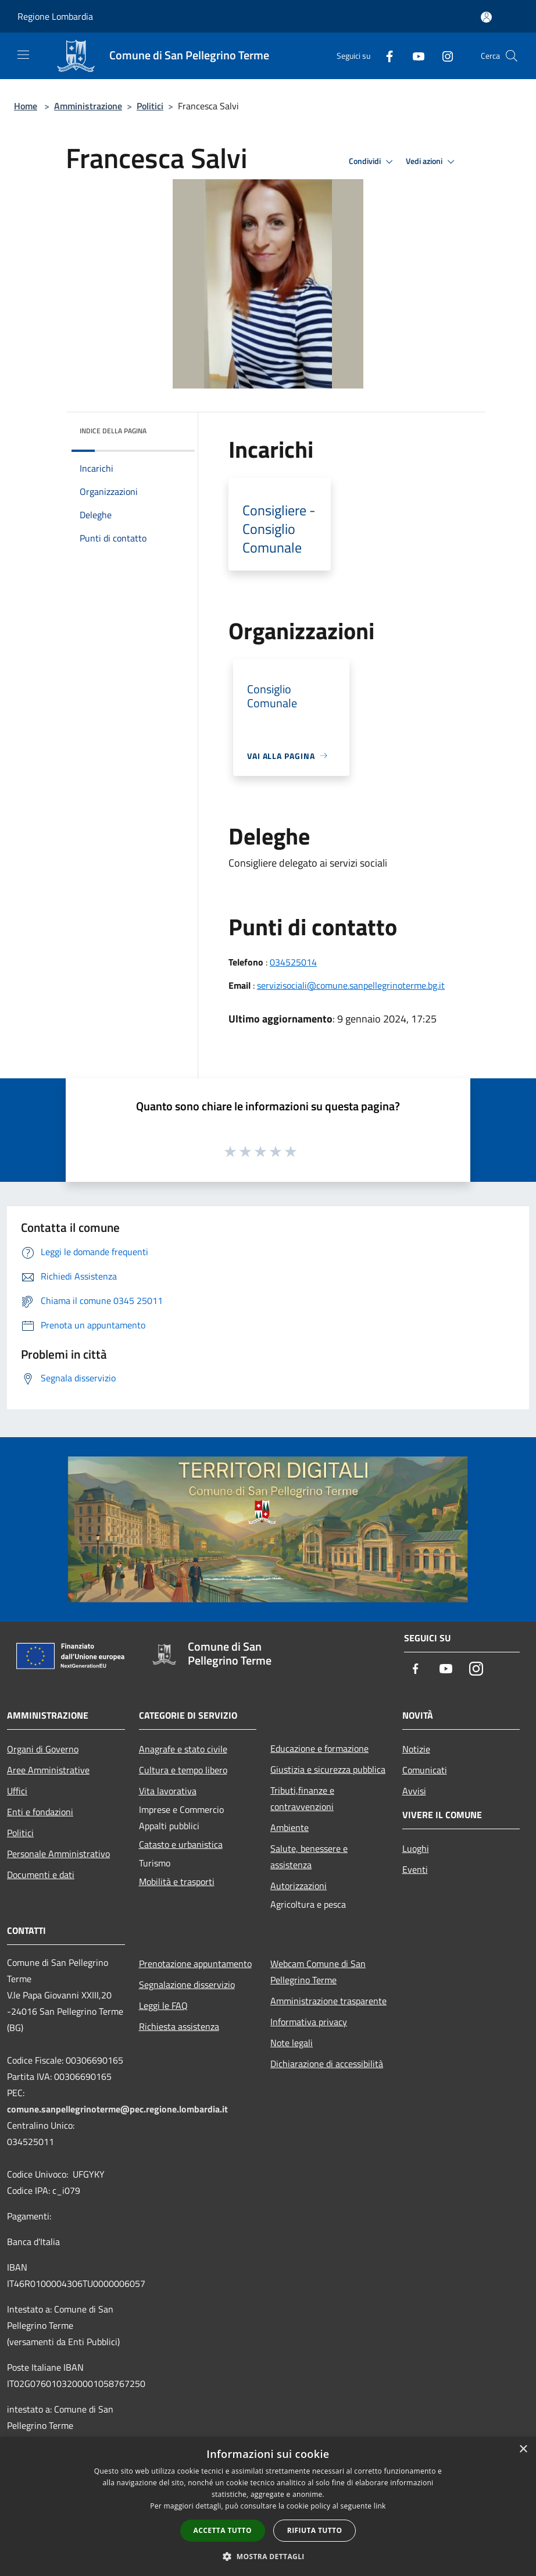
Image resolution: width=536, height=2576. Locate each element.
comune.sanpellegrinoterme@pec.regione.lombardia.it (117, 2109)
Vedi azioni (432, 162)
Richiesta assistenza (179, 2026)
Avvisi (414, 1791)
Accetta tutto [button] (223, 2530)
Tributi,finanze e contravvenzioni (302, 1798)
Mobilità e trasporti (177, 1882)
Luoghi (415, 1848)
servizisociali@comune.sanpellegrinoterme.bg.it (351, 985)
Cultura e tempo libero (183, 1770)
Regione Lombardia (55, 16)
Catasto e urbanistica (181, 1844)
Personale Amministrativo (58, 1854)
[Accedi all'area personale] (486, 17)
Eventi (415, 1869)
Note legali (291, 2043)
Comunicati (424, 1770)
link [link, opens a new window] (380, 2506)
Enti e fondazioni (40, 1812)
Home (25, 106)
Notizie (416, 1749)
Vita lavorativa (167, 1791)
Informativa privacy (308, 2022)
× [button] (523, 2449)
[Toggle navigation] (23, 55)
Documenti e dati (40, 1875)
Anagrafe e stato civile (183, 1749)
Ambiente (289, 1827)
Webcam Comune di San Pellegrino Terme (318, 1972)
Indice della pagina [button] (113, 430)
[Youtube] (414, 55)
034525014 (293, 962)
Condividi (372, 162)
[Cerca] (512, 56)
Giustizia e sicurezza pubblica (327, 1769)
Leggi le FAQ (163, 2005)
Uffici (17, 1791)
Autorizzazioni (298, 1886)
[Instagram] (443, 55)
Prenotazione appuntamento (195, 1964)
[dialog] (268, 2506)
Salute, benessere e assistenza (309, 1856)
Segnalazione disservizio (187, 1984)
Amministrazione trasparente (328, 2001)
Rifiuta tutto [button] (314, 2530)
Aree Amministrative (48, 1770)
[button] (268, 2556)
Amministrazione (88, 106)
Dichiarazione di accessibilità (326, 2064)
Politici (150, 106)
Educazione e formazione (319, 1748)
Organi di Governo (42, 1749)
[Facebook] (384, 55)
